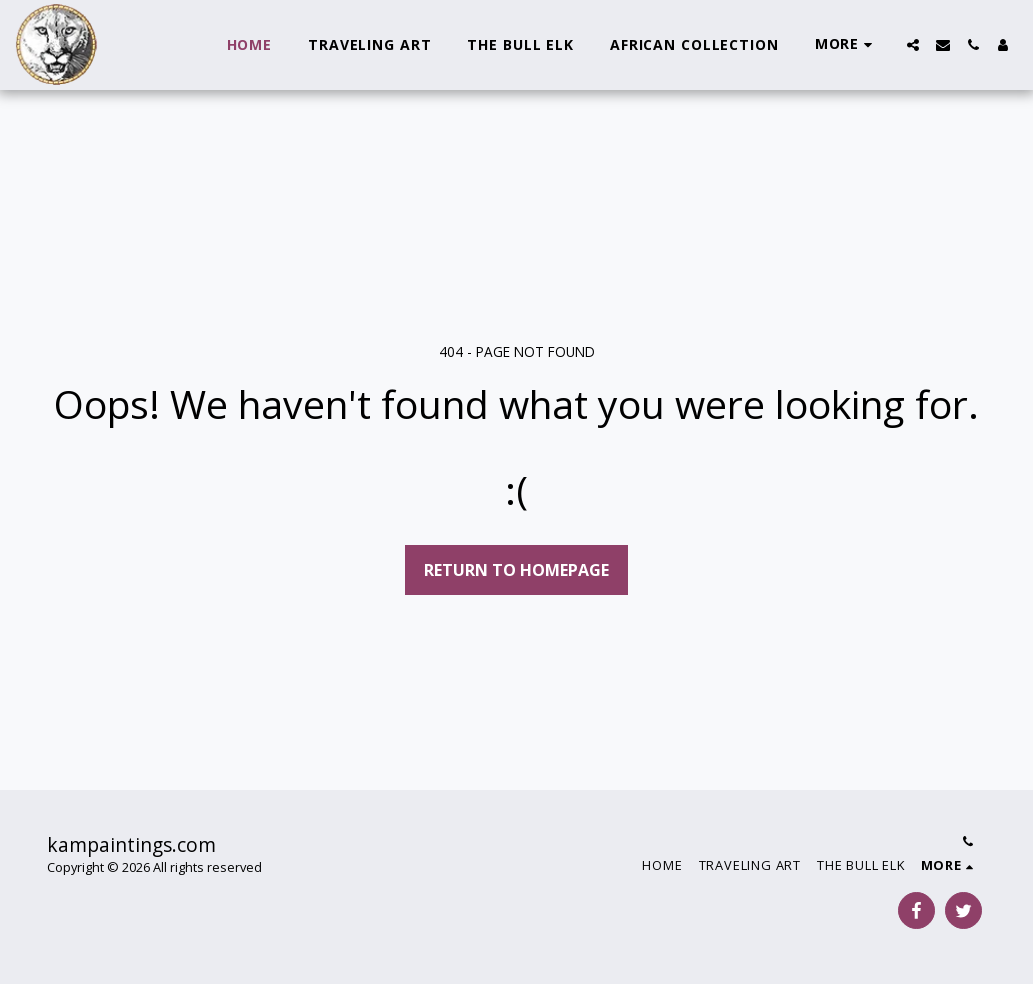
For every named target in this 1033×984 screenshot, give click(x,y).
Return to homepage (516, 570)
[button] (913, 45)
